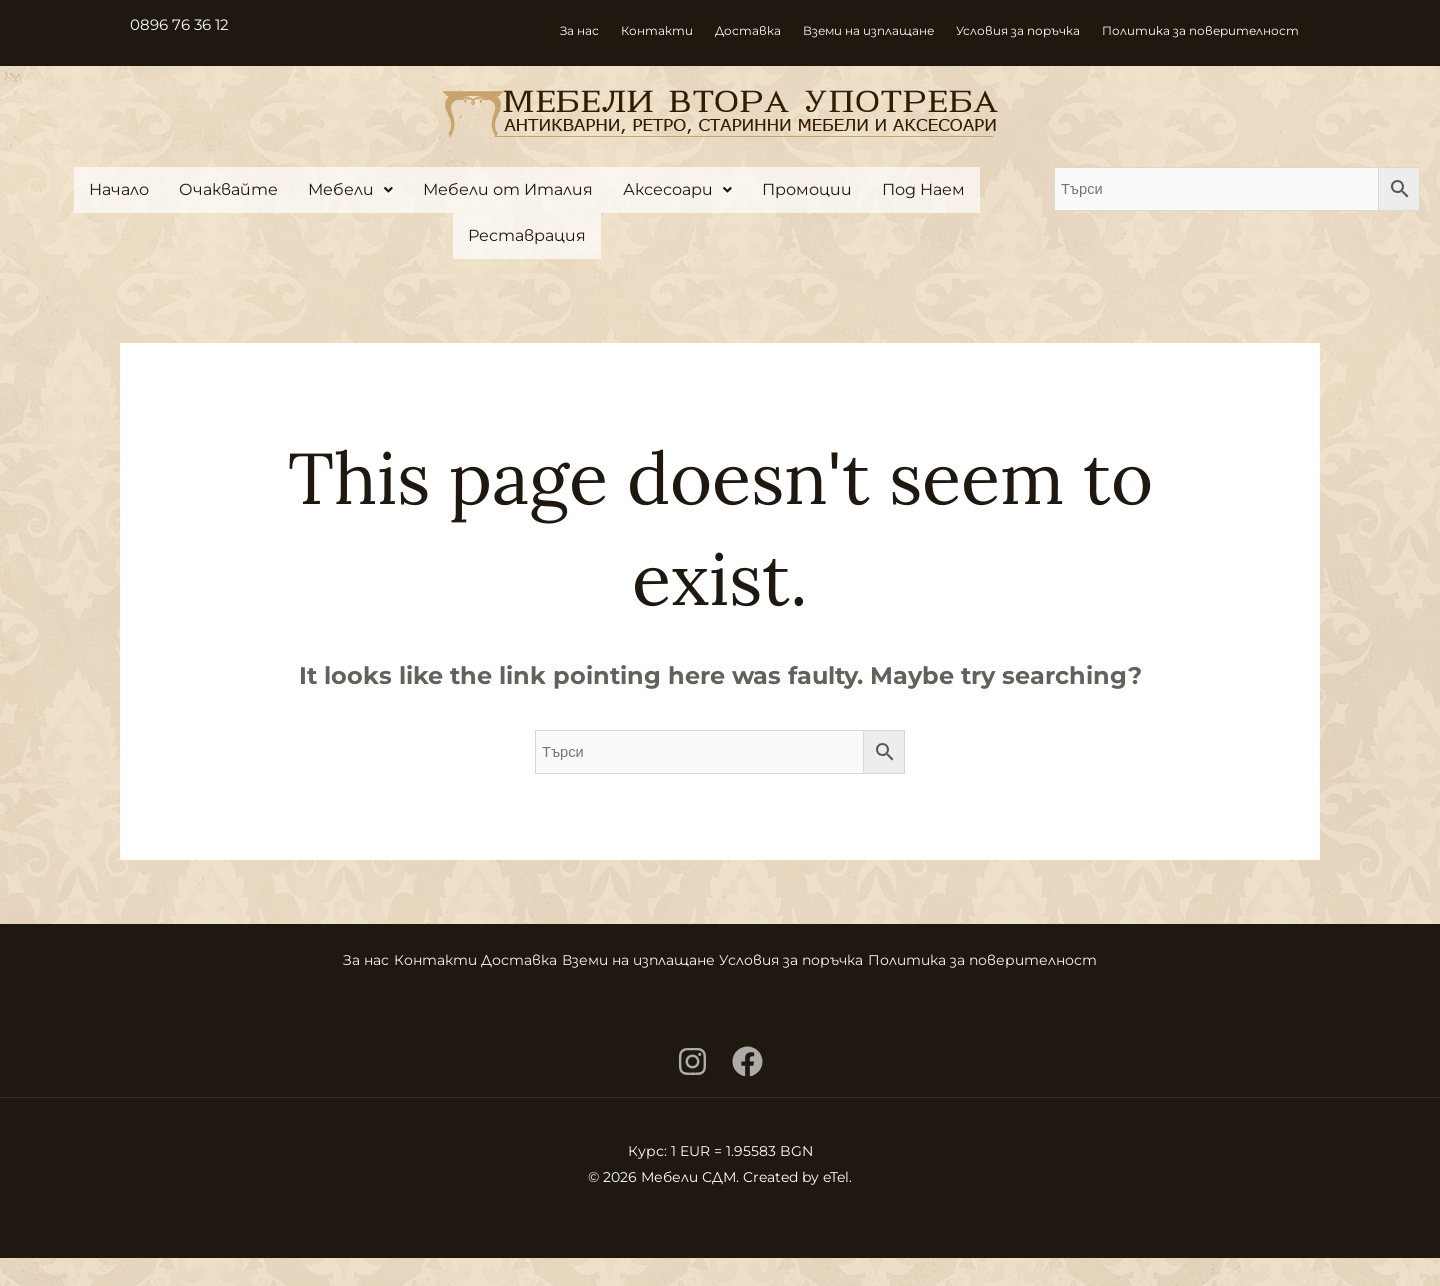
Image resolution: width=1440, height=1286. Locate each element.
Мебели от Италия (508, 189)
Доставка (748, 31)
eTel (836, 1205)
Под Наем (923, 189)
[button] (350, 190)
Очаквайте (228, 189)
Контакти (657, 31)
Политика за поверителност (1200, 31)
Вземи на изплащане (868, 31)
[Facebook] (747, 1089)
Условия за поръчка (1018, 31)
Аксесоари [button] (677, 189)
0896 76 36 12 (183, 24)
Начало (119, 189)
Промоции (807, 189)
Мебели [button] (350, 189)
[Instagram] (692, 1089)
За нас (579, 31)
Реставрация (527, 235)
